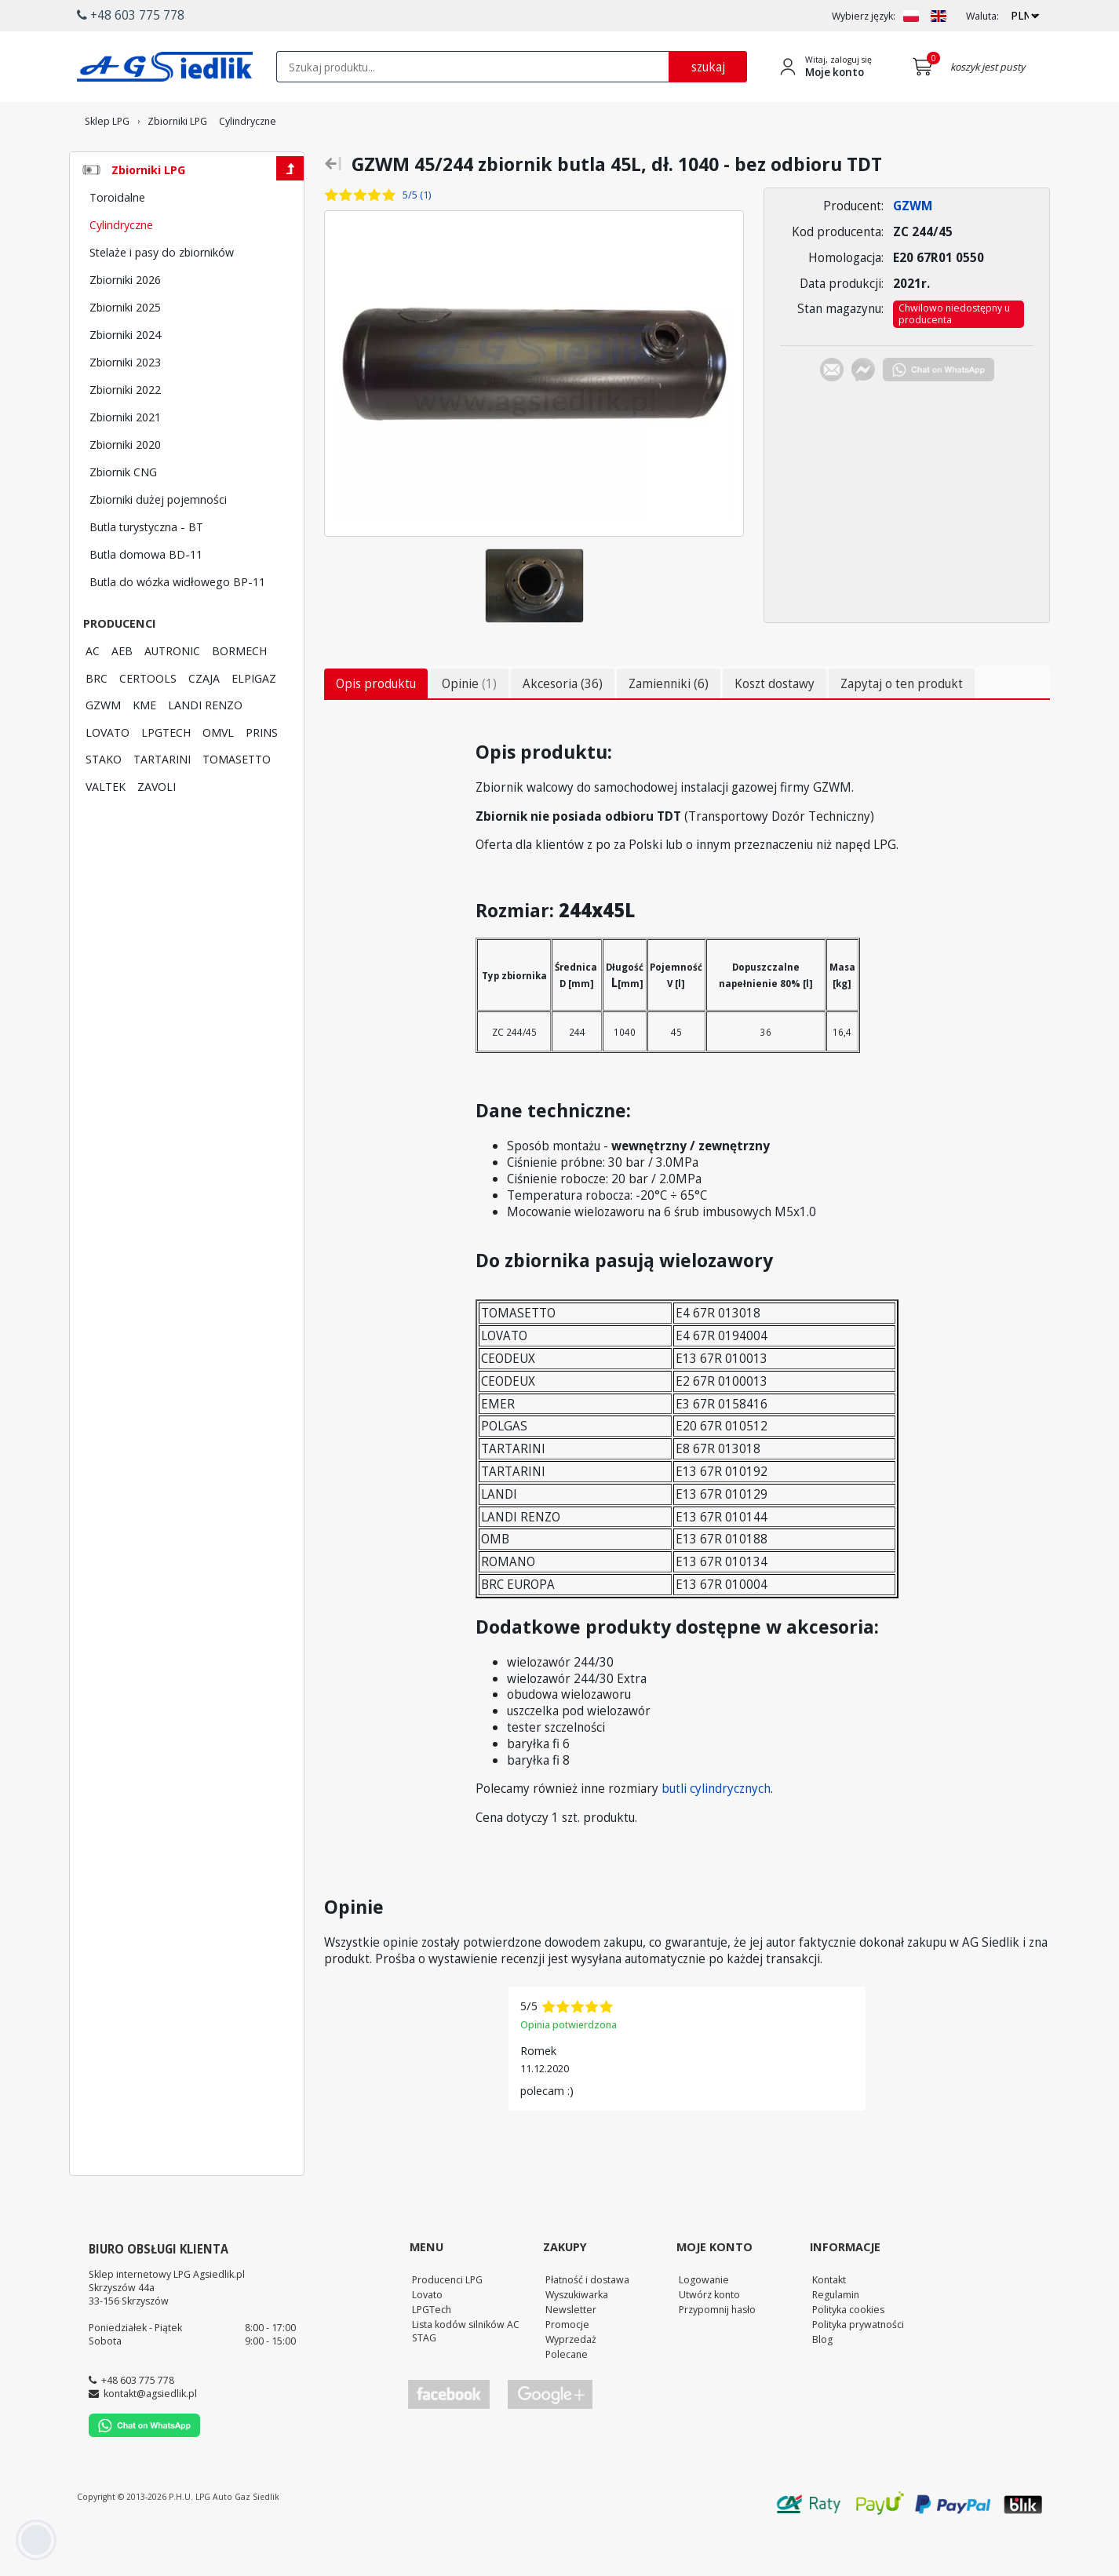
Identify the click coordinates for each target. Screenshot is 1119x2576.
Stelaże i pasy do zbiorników (161, 295)
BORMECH (239, 693)
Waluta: (982, 16)
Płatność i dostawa (587, 2322)
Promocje (567, 2367)
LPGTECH (166, 775)
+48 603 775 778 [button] (130, 15)
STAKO (104, 802)
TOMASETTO (236, 802)
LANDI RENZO (205, 748)
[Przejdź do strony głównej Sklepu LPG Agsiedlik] (165, 67)
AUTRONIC (172, 693)
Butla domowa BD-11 (145, 597)
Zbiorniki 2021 (125, 460)
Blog (822, 2382)
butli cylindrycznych (716, 1831)
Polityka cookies (848, 2352)
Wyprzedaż (570, 2382)
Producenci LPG (447, 2322)
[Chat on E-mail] (832, 414)
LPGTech (431, 2352)
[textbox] (472, 66)
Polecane (566, 2397)
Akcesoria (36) (563, 726)
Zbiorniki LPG (148, 212)
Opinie (469, 726)
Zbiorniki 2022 (125, 432)
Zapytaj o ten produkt (901, 726)
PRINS (262, 775)
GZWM (103, 748)
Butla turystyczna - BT (146, 570)
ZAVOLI (156, 829)
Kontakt (829, 2322)
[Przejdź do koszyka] (925, 66)
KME (144, 748)
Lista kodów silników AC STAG (465, 2374)
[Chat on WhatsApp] (938, 414)
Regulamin (835, 2337)
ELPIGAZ (253, 721)
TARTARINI (162, 802)
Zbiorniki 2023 (125, 405)
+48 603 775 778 (137, 2423)
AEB (122, 693)
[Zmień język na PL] (911, 16)
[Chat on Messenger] (863, 414)
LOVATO (107, 775)
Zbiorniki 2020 (125, 487)
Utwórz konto (709, 2337)
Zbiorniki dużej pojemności (158, 542)
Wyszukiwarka (576, 2337)
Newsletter (570, 2352)
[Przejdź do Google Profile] (549, 2437)
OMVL (218, 775)
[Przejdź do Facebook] (449, 2437)
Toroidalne (117, 240)
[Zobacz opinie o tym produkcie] (394, 238)
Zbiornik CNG (123, 515)
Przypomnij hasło (717, 2352)
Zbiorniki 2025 (125, 350)
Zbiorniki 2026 (125, 322)
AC (93, 693)
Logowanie (704, 2322)
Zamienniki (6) (669, 726)
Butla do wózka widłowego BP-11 (177, 624)
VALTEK (106, 829)
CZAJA (204, 721)
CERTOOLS (148, 721)
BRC (97, 721)
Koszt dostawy (774, 726)
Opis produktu (376, 726)
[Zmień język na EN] (938, 16)
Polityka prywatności (858, 2367)
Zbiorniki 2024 (125, 377)
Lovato (427, 2337)
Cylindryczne (121, 267)
